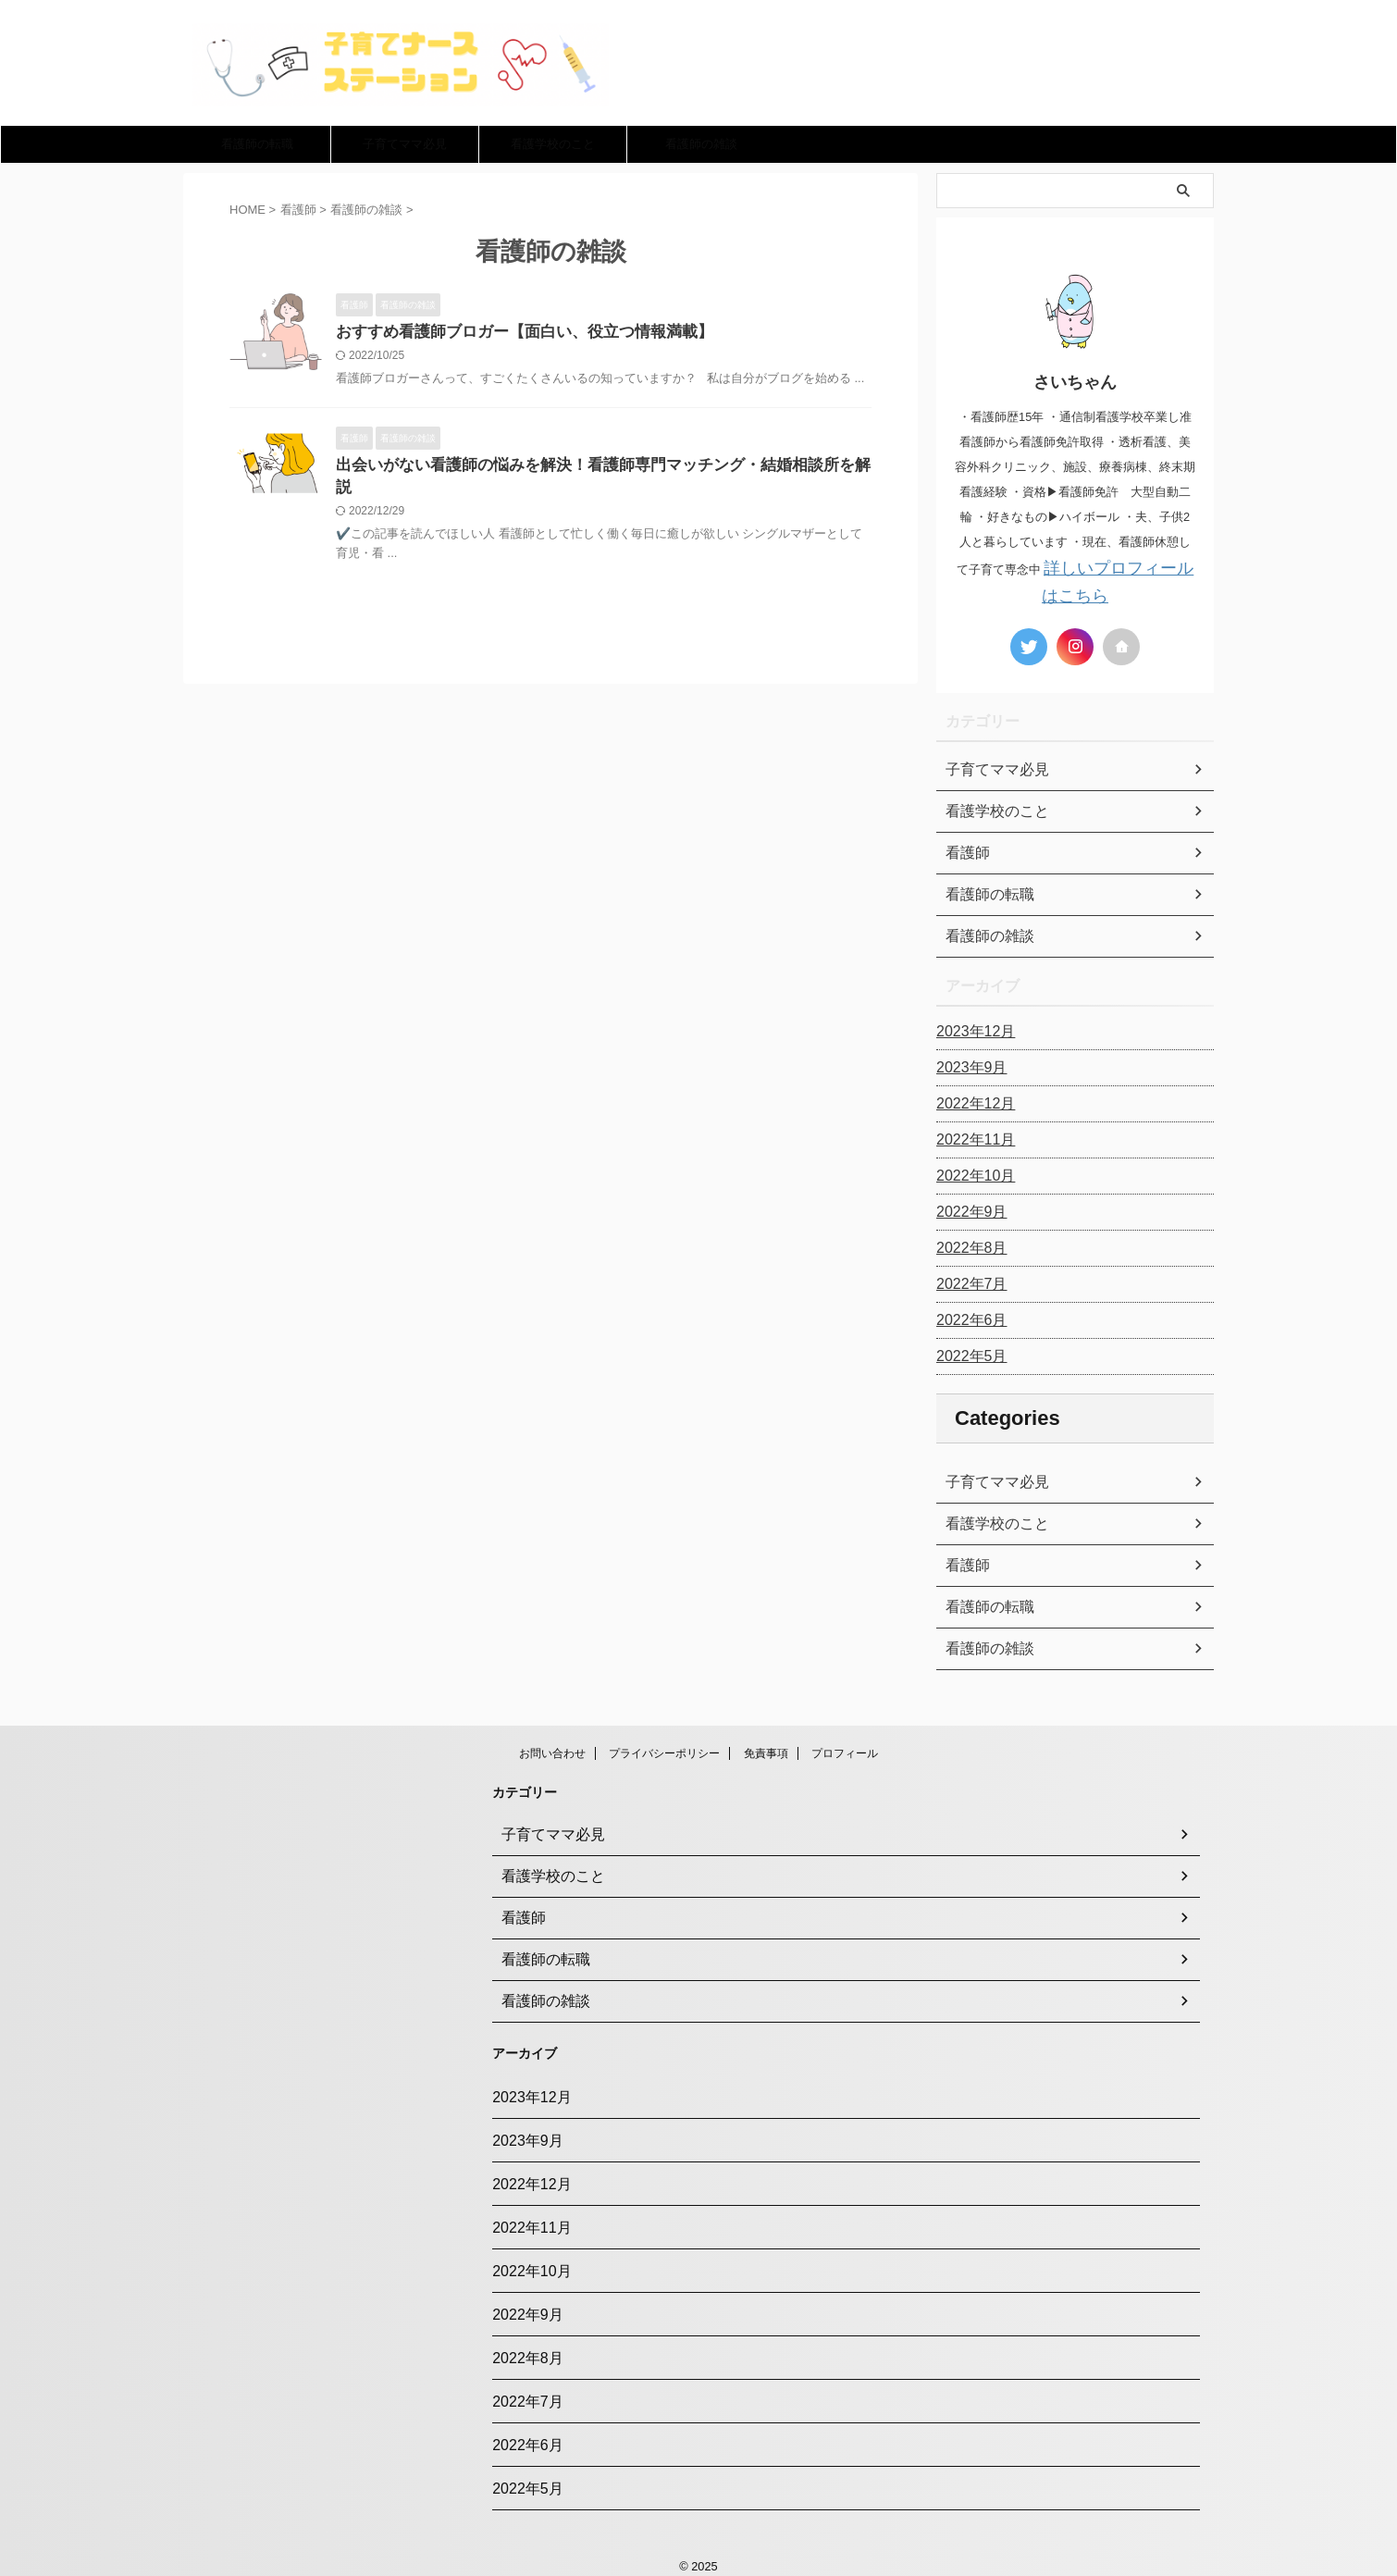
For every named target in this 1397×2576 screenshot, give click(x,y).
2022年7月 (967, 1278)
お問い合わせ (552, 1747)
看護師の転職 (257, 144)
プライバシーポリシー (664, 1747)
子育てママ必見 (405, 144)
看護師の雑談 (701, 144)
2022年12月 (971, 1098)
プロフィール (844, 1747)
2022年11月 (971, 1134)
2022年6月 (967, 1314)
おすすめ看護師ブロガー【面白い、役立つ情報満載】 (513, 333)
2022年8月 (967, 1242)
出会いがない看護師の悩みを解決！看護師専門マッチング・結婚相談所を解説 (595, 468)
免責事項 (766, 1747)
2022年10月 (971, 1170)
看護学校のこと (553, 144)
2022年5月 (967, 1351)
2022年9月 (967, 1206)
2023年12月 (971, 1026)
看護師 (965, 1560)
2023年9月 (967, 1062)
